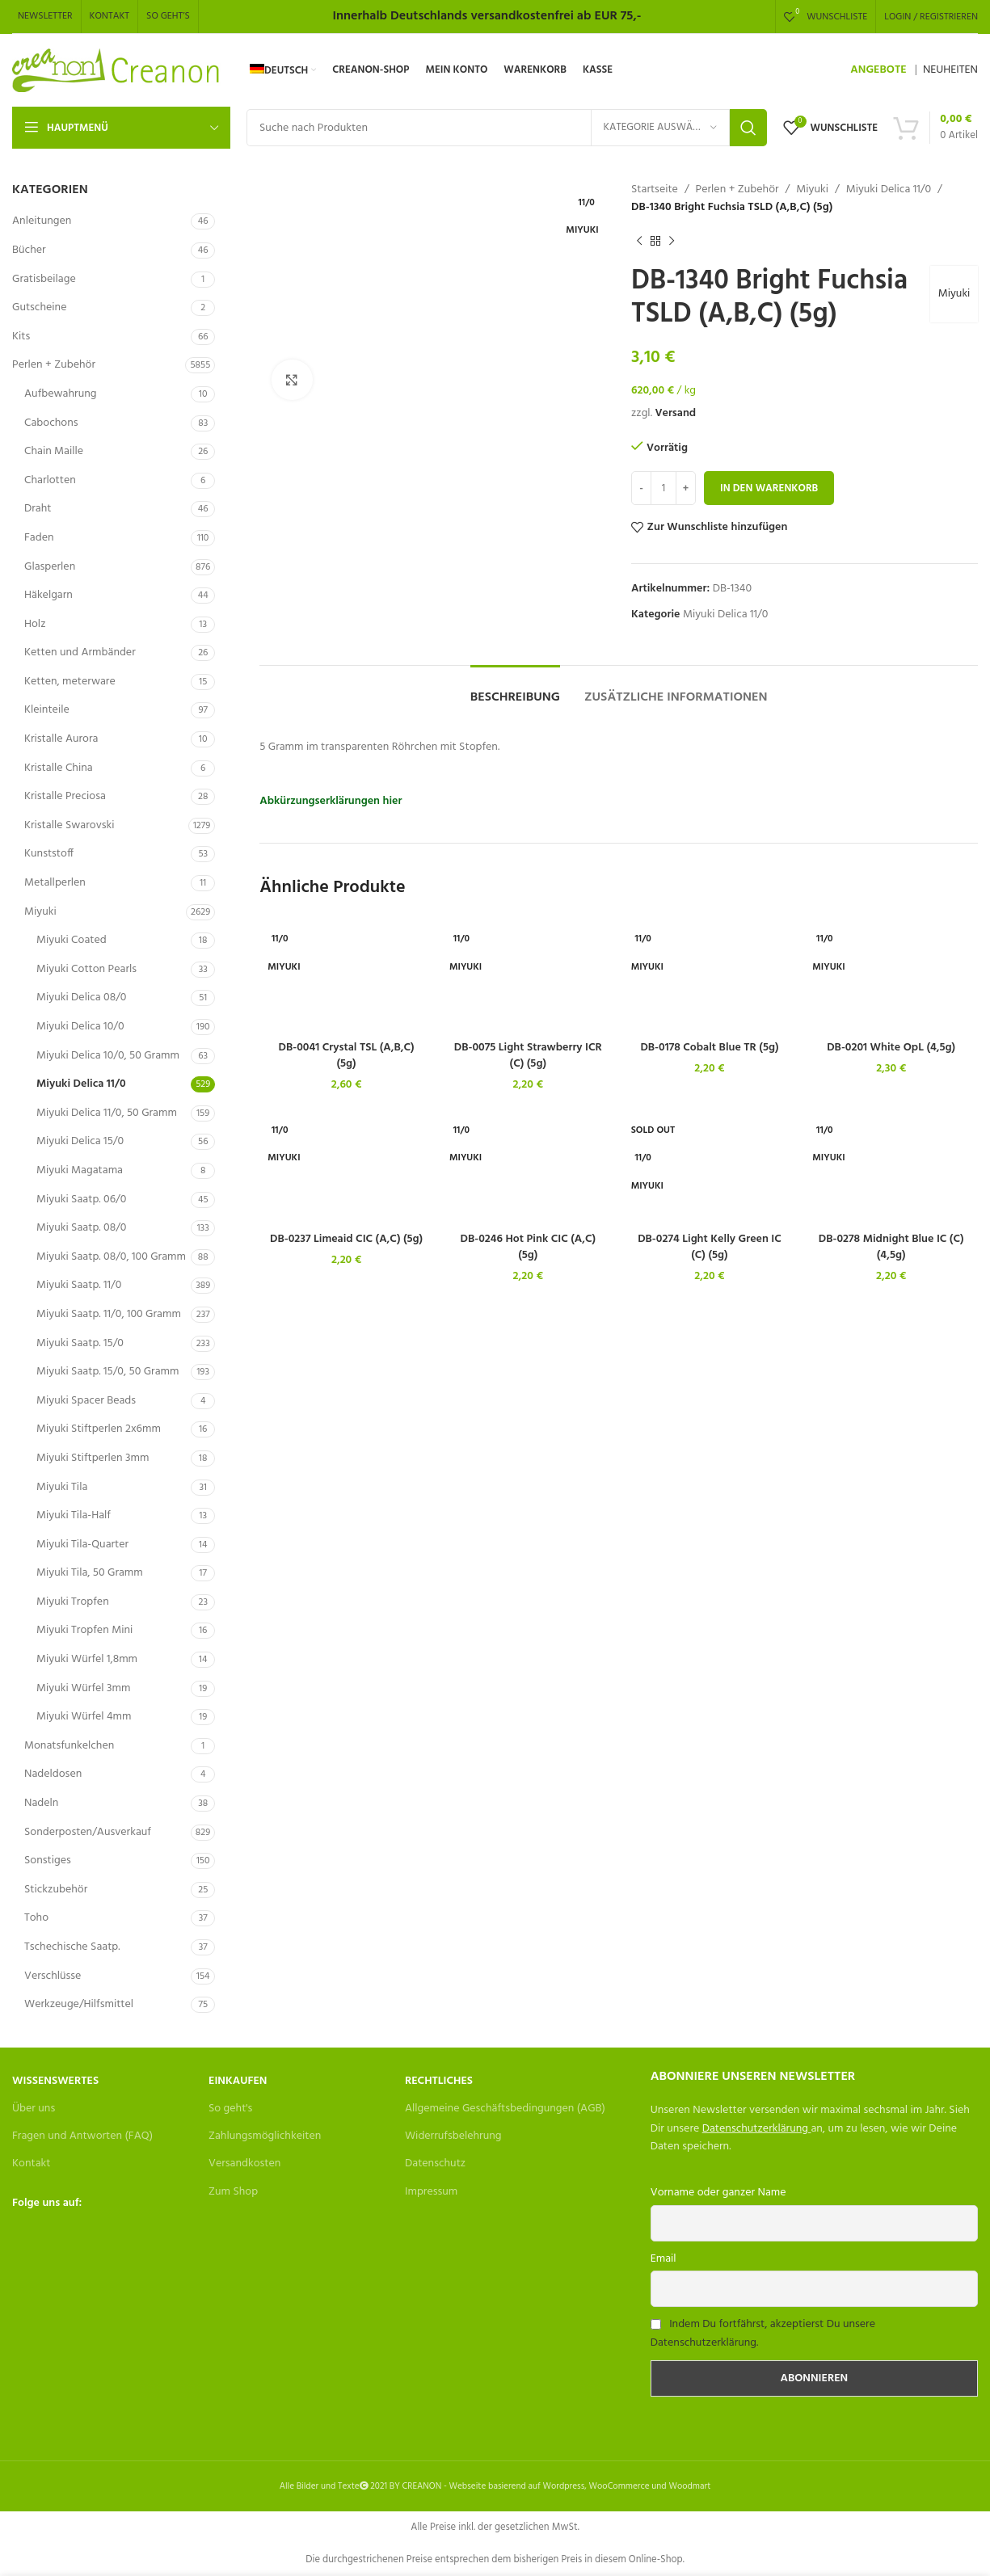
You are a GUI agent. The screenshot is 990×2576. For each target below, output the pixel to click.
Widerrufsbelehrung (453, 2136)
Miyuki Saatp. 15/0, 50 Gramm (107, 1371)
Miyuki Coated (71, 940)
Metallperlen (55, 882)
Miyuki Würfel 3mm (83, 1688)
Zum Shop (233, 2191)
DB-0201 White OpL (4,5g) (891, 1047)
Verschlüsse (52, 1976)
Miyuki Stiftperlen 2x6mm (98, 1429)
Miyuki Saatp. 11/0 (78, 1285)
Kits (21, 336)
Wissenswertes (55, 2081)
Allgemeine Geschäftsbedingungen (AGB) (505, 2108)
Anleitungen (41, 221)
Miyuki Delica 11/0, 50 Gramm (106, 1113)
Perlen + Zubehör (53, 365)
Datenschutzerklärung (755, 2128)
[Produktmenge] (663, 488)
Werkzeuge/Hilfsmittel (78, 2004)
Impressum (431, 2191)
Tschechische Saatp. (72, 1947)
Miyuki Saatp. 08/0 (81, 1228)
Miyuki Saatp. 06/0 (81, 1199)
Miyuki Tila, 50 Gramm (89, 1573)
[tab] (515, 689)
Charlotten (50, 480)
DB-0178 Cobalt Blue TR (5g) (709, 1047)
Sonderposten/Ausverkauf (87, 1832)
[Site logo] (116, 70)
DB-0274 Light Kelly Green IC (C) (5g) (709, 1247)
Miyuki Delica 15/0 (80, 1141)
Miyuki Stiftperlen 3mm (92, 1458)
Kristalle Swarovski (69, 825)
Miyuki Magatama (79, 1170)
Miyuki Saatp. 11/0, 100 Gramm (108, 1314)
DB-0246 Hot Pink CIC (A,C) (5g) (528, 1247)
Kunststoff (49, 853)
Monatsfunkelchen (69, 1745)
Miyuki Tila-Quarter (82, 1544)
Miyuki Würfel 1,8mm (86, 1659)
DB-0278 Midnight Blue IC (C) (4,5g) (891, 1247)
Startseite (654, 190)
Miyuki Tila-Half (73, 1515)
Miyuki (40, 912)
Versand (675, 413)
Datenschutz (435, 2163)
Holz (34, 624)
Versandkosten (244, 2163)
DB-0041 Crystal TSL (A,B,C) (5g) (347, 1055)
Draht (37, 508)
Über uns (33, 2108)
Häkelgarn (48, 595)
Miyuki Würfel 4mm (83, 1716)
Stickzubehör (55, 1889)
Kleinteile (47, 710)
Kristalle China (58, 768)
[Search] (506, 127)
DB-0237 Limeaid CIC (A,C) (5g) (346, 1239)
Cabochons (51, 423)
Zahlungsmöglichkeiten (265, 2136)
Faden (39, 537)
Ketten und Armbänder (80, 652)
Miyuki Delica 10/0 (80, 1026)
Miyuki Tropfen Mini (84, 1630)
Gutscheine (39, 307)
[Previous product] (639, 242)
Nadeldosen (53, 1774)
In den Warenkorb (769, 488)
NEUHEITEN (950, 70)
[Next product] (672, 242)
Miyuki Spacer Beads (86, 1400)
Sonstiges (47, 1860)
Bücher (29, 250)
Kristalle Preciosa (65, 796)
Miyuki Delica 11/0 (81, 1084)
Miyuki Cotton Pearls (86, 969)
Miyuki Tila (61, 1487)
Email (663, 2259)
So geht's (230, 2108)
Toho (36, 1918)
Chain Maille (53, 451)
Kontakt (31, 2163)
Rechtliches (439, 2081)
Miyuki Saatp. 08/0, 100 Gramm (111, 1257)
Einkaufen (238, 2081)
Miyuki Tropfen (72, 1602)
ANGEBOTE (878, 70)
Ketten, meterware (70, 681)
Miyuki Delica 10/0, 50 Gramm (107, 1055)
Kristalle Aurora (61, 739)
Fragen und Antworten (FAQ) (82, 2136)
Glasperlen (49, 567)
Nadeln (41, 1803)
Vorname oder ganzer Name (718, 2192)
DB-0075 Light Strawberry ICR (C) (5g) (528, 1055)
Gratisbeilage (44, 279)
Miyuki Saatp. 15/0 (80, 1343)
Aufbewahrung (60, 394)
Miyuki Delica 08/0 (81, 997)
